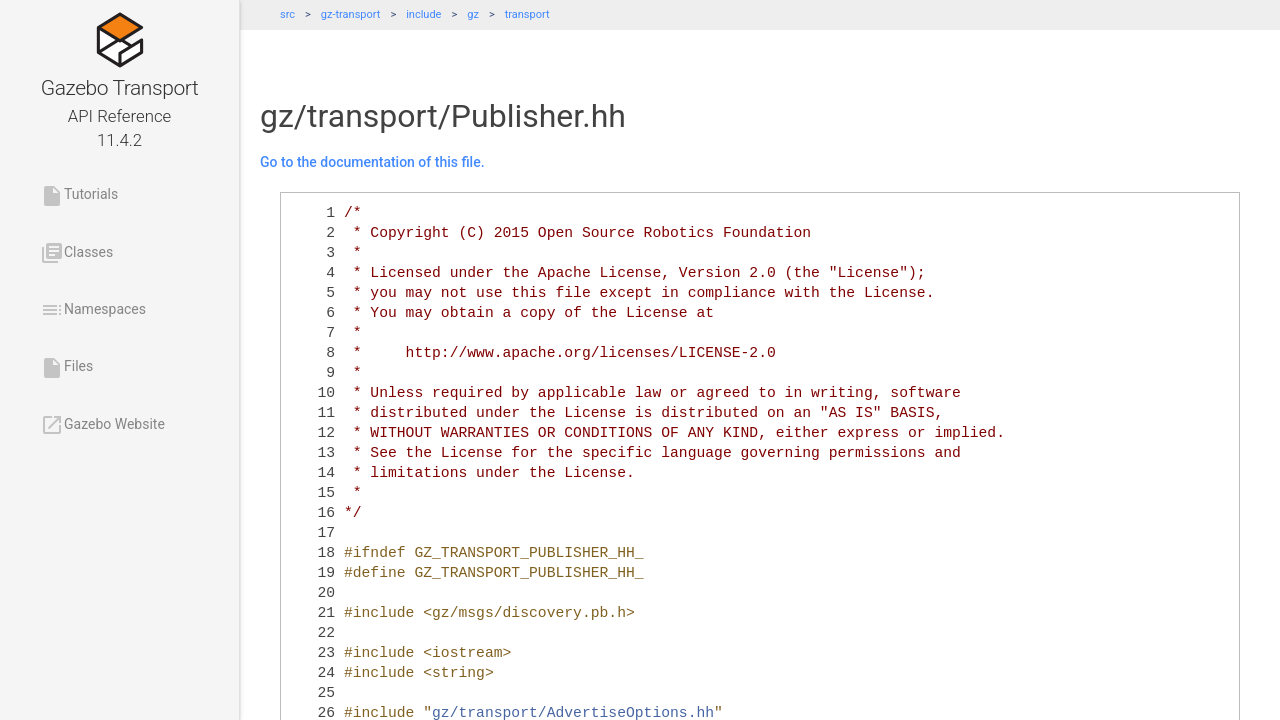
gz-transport (351, 14)
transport (527, 14)
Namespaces (93, 310)
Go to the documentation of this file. (372, 162)
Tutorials (79, 196)
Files (66, 368)
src (287, 14)
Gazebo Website (102, 425)
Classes (76, 253)
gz (473, 14)
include (423, 14)
